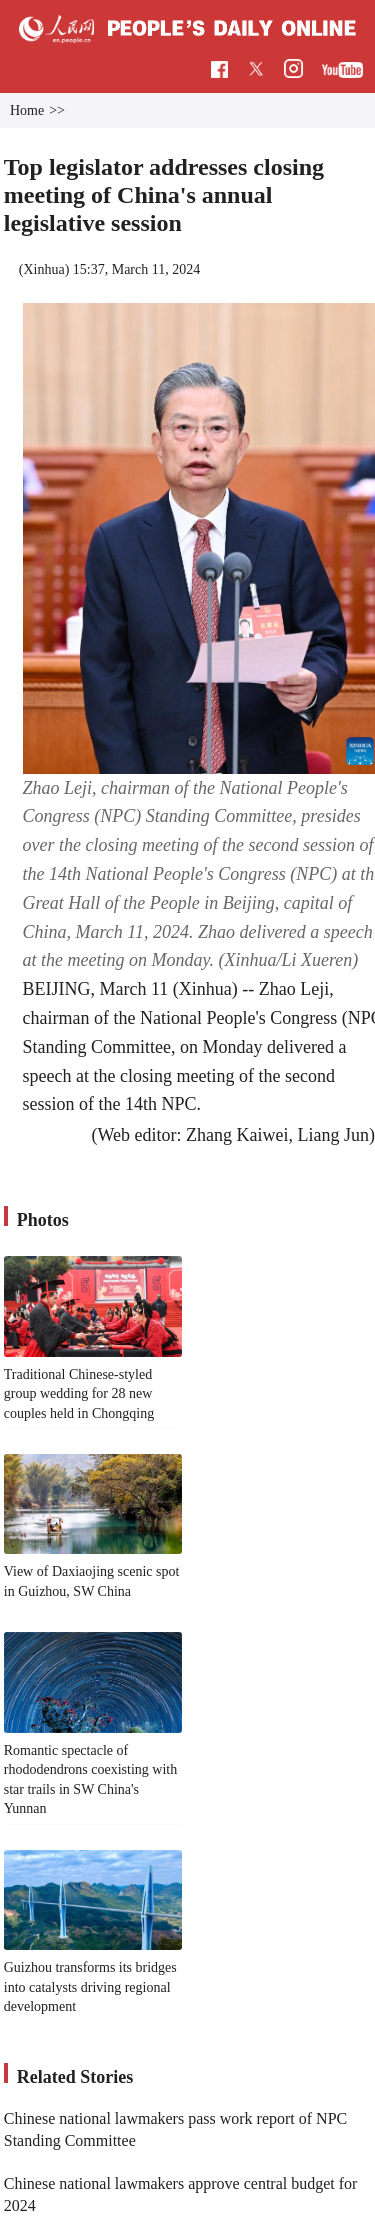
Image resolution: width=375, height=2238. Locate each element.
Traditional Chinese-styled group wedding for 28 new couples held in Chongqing (79, 1394)
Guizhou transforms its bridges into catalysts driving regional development (90, 1987)
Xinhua (43, 269)
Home (27, 110)
